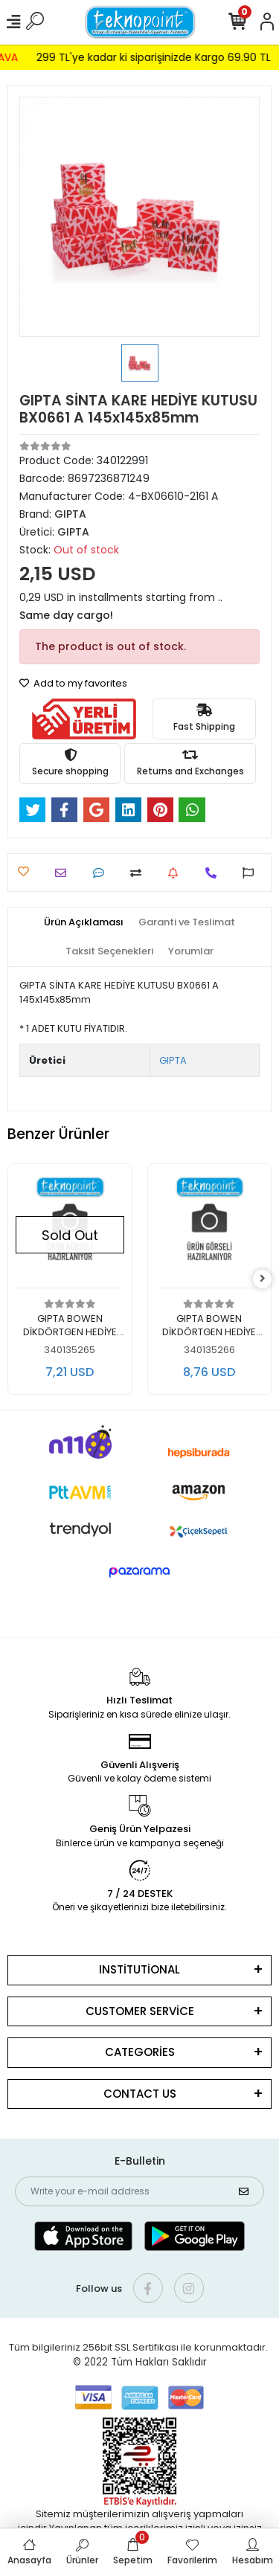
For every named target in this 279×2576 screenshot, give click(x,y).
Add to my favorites (73, 683)
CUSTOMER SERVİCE (140, 2011)
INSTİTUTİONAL (139, 1969)
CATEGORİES (140, 2052)
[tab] (84, 922)
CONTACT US (139, 2093)
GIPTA (173, 1060)
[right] (262, 1279)
